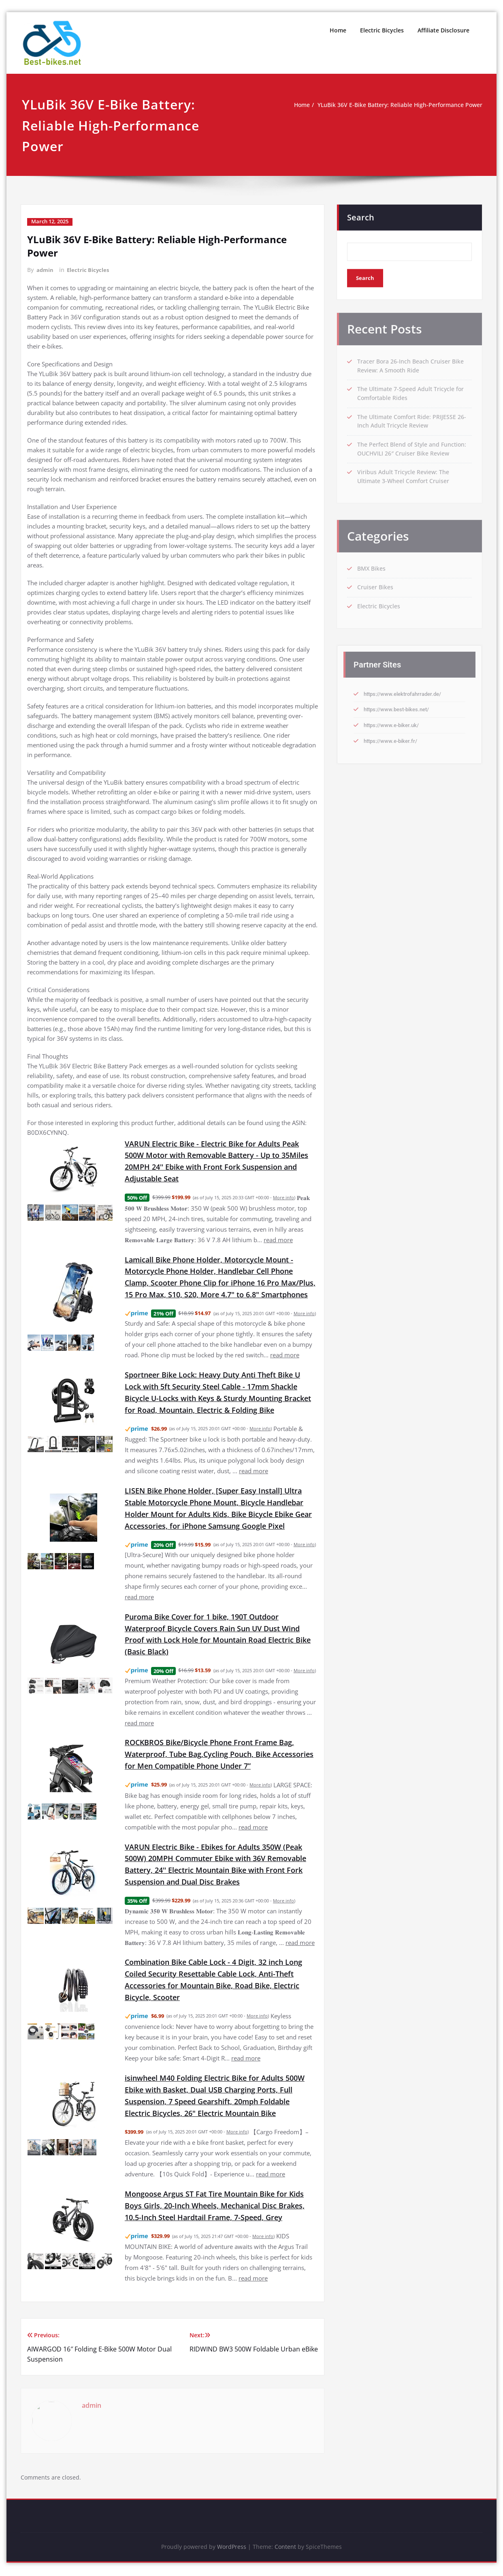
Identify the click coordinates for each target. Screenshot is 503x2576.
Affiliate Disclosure (443, 30)
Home (338, 30)
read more (278, 1239)
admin (45, 269)
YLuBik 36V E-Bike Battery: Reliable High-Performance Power (392, 105)
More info (283, 1197)
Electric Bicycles (382, 30)
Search (360, 213)
